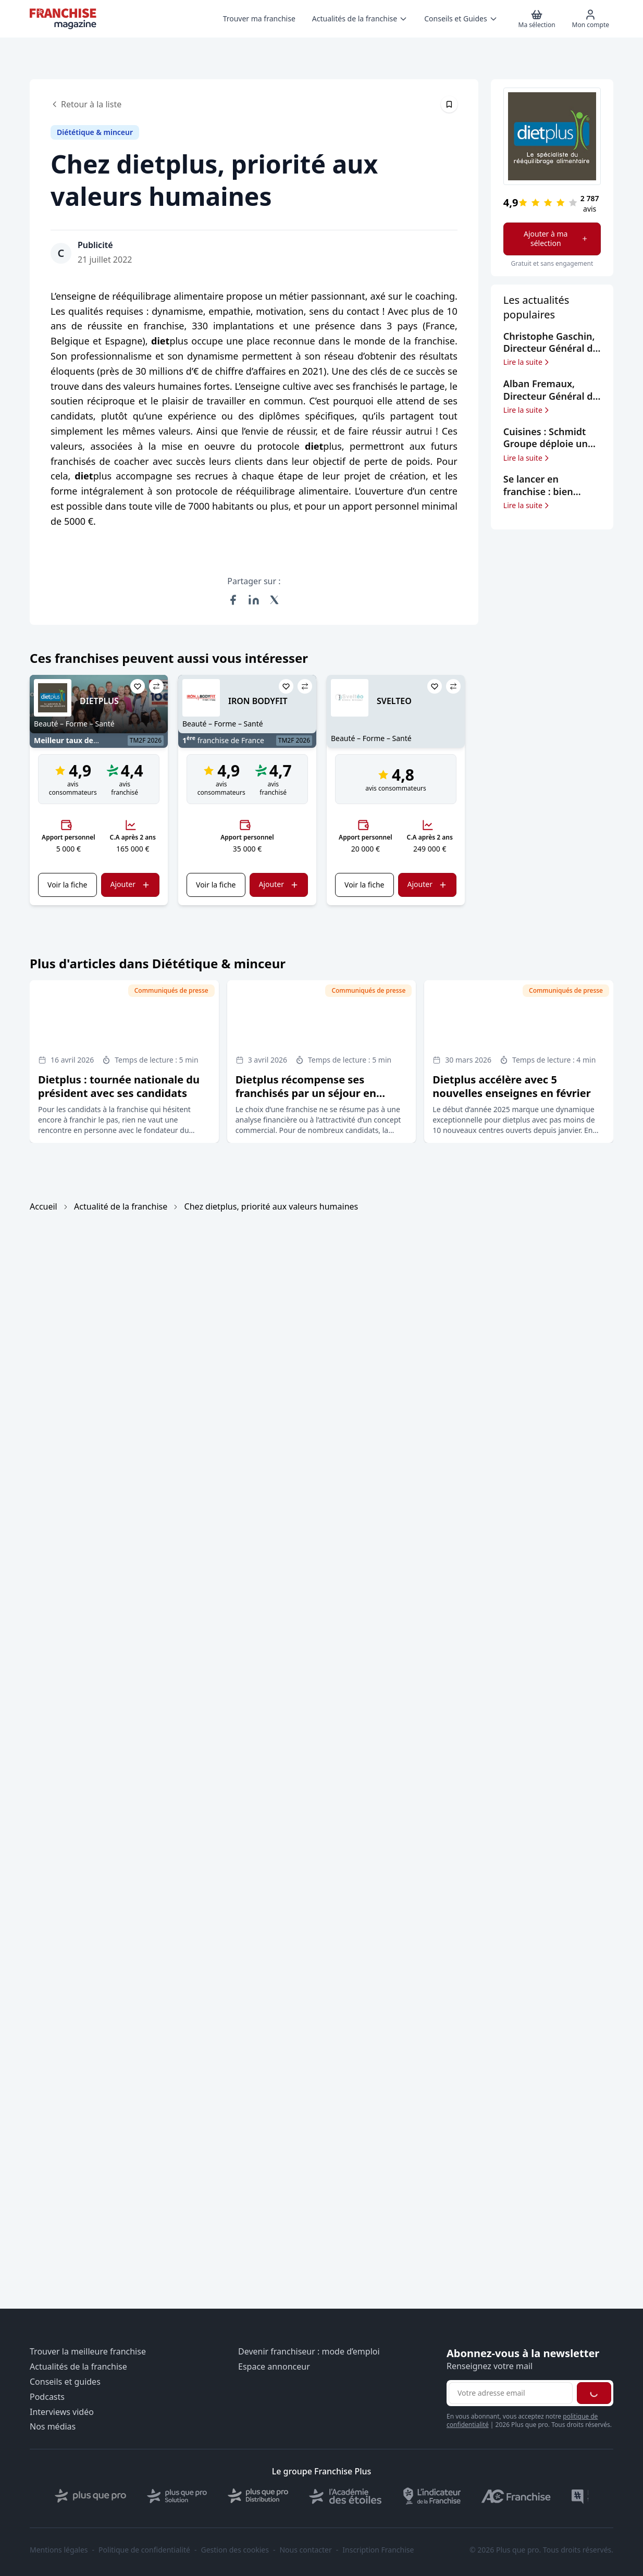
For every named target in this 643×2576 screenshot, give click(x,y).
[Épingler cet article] (449, 104)
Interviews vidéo (62, 2412)
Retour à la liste (86, 104)
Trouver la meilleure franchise (88, 2351)
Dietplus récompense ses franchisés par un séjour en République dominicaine (306, 1093)
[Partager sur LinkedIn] (253, 599)
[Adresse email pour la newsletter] (511, 2393)
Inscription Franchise (378, 2550)
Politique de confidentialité (144, 2550)
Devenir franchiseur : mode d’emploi (309, 2351)
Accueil (43, 1206)
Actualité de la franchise (120, 1206)
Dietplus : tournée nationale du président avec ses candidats (119, 1086)
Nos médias (53, 2426)
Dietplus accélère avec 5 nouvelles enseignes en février (511, 1086)
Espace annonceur (274, 2366)
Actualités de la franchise (78, 2366)
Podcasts (47, 2397)
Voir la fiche (67, 885)
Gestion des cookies (235, 2550)
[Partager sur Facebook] (233, 599)
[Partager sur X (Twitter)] (274, 599)
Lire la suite (527, 362)
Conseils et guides (65, 2381)
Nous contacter (305, 2550)
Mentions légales (59, 2550)
